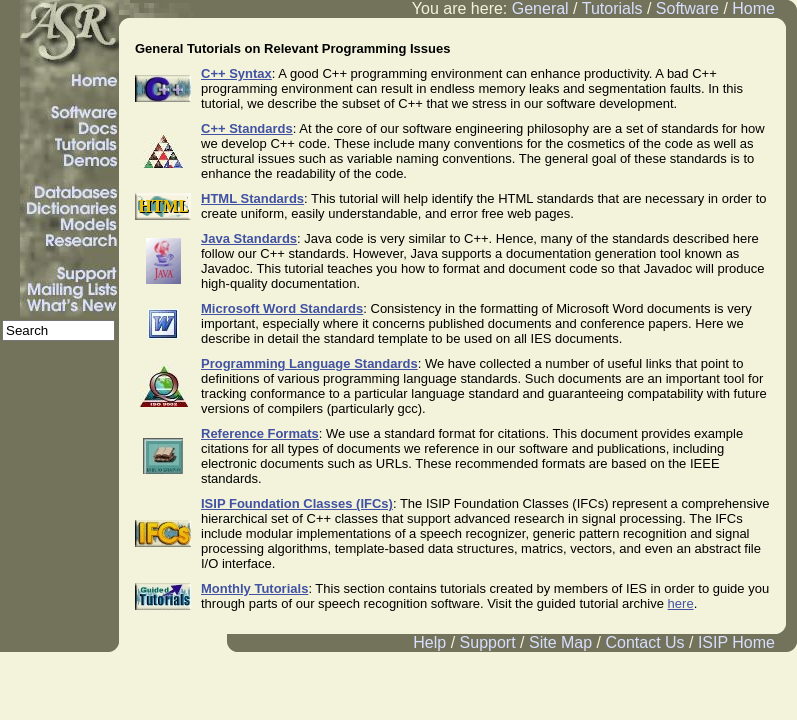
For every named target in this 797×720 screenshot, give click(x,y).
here (681, 603)
